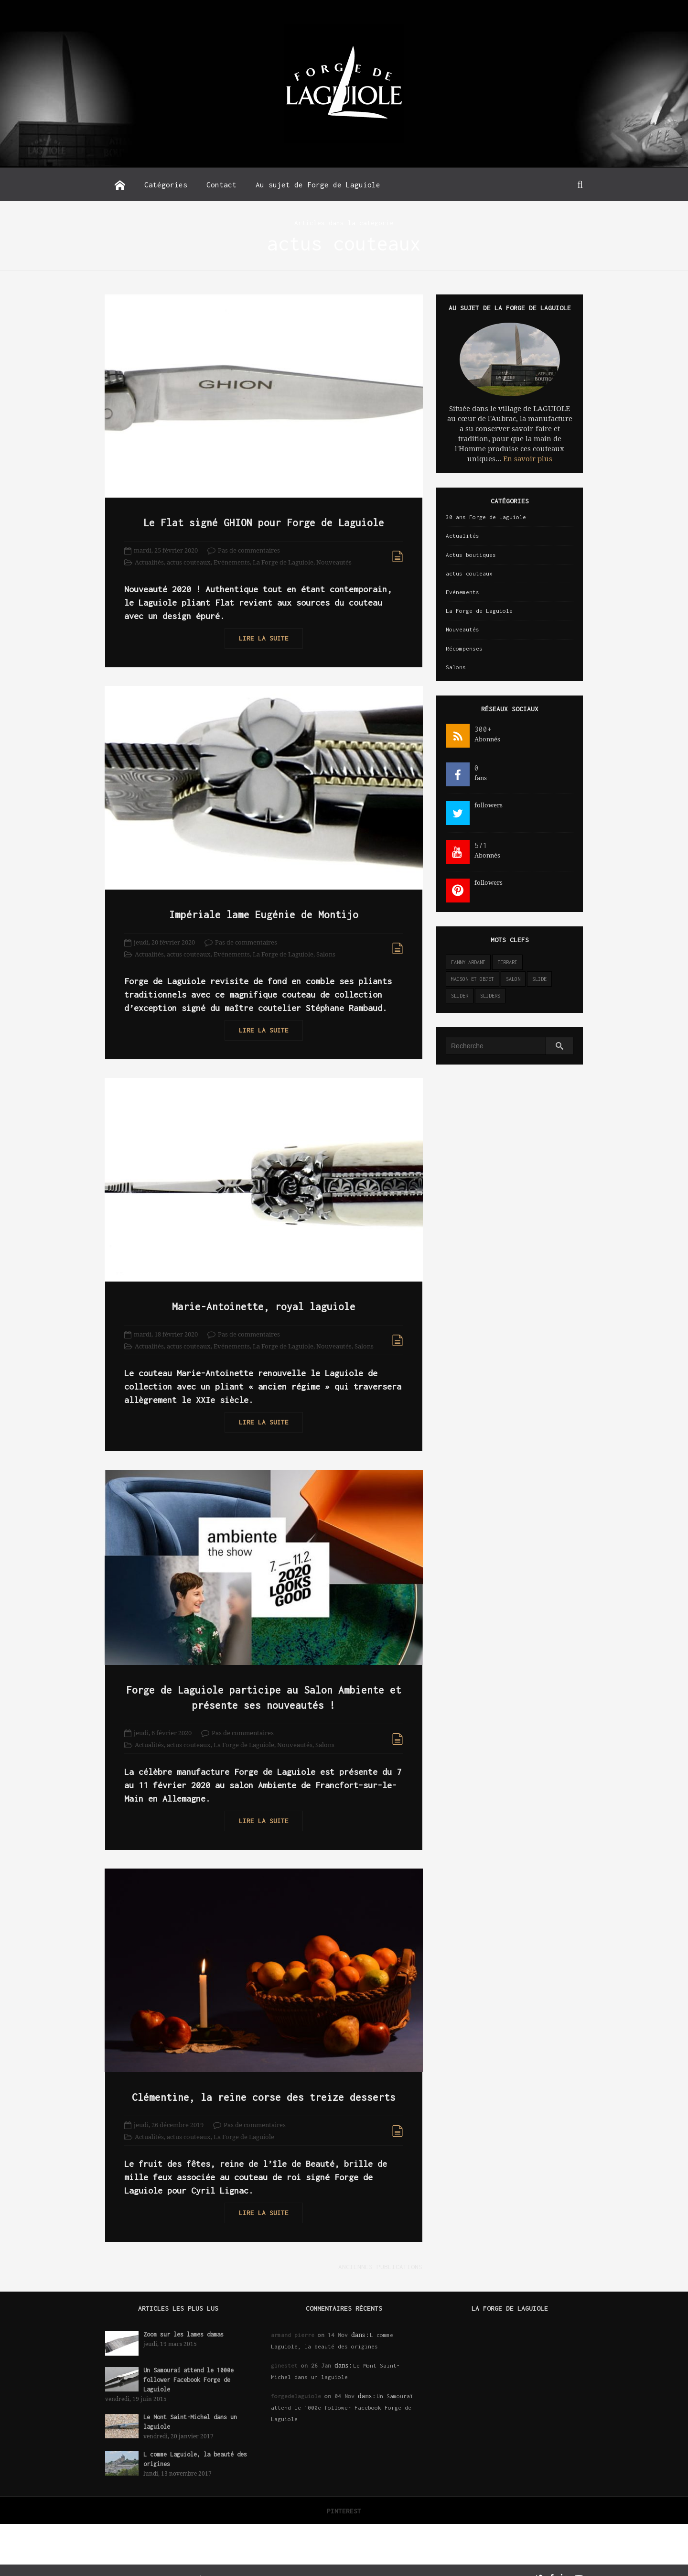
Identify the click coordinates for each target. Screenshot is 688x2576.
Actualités (149, 559)
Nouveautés (334, 559)
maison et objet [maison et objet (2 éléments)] (472, 979)
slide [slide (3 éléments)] (539, 979)
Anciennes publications (375, 2250)
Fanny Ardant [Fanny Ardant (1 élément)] (468, 962)
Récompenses (464, 648)
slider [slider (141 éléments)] (459, 996)
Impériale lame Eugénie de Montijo (261, 907)
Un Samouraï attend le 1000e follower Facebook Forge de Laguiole (188, 2363)
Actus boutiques (471, 555)
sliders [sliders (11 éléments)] (490, 996)
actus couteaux (189, 559)
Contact (221, 184)
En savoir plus (527, 458)
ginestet (284, 2349)
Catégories (165, 184)
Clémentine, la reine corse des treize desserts (261, 2081)
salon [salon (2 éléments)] (513, 979)
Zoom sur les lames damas (183, 2318)
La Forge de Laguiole (283, 559)
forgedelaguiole (296, 2380)
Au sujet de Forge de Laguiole (318, 184)
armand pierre (292, 2318)
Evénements (232, 559)
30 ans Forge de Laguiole (486, 517)
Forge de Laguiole (157, 2562)
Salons (325, 948)
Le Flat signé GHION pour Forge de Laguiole (261, 519)
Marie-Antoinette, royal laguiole (261, 1296)
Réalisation (213, 2562)
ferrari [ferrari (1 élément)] (507, 962)
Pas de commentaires (249, 547)
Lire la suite (261, 635)
